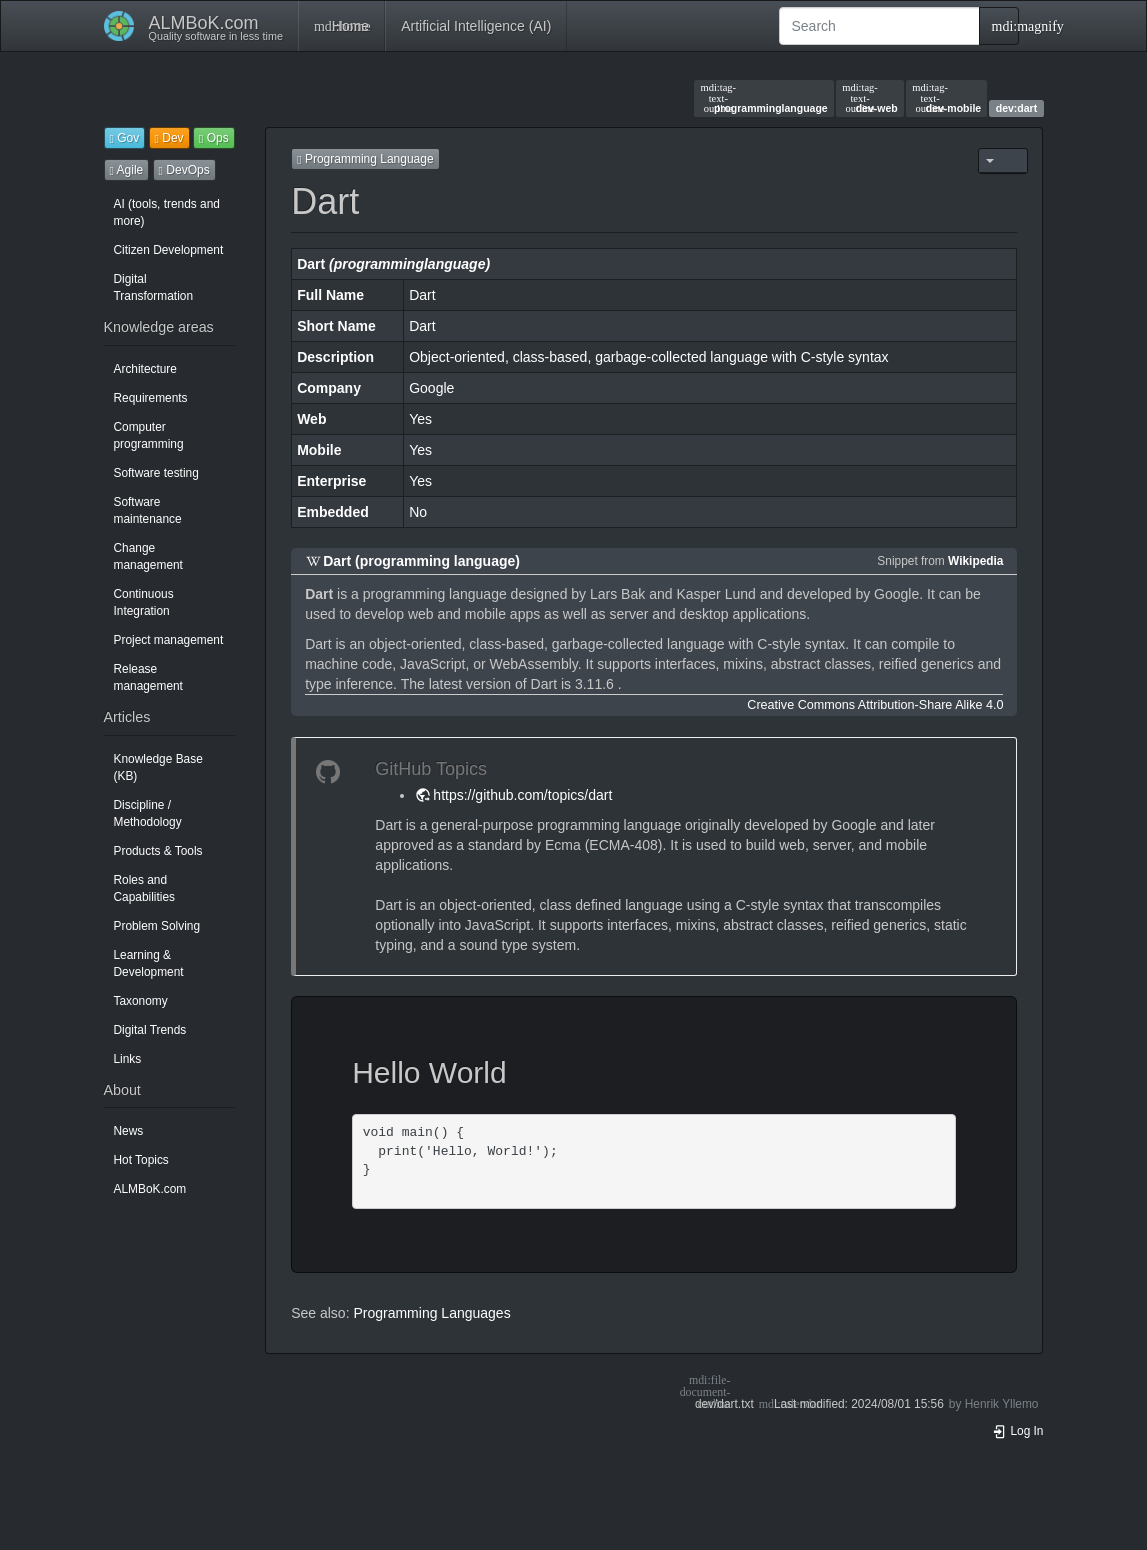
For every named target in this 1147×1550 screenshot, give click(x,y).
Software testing (156, 473)
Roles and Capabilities (144, 888)
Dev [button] (169, 138)
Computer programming (149, 435)
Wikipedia (975, 561)
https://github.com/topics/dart (522, 795)
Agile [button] (127, 170)
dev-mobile (946, 98)
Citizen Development (169, 250)
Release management (148, 677)
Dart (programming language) (421, 561)
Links (128, 1059)
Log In (1018, 1431)
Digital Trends (150, 1030)
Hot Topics (141, 1160)
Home (341, 26)
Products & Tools (158, 851)
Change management (148, 556)
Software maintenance (148, 510)
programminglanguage (764, 98)
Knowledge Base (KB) (158, 767)
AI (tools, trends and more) (167, 212)
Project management (169, 640)
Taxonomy (141, 1001)
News (129, 1131)
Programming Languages (431, 1313)
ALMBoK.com (150, 1189)
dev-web (869, 98)
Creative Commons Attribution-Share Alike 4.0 (875, 705)
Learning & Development (149, 963)
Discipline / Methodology (148, 813)
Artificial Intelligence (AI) (476, 26)
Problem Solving (157, 926)
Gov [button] (125, 138)
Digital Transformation (154, 287)
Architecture (145, 369)
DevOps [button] (184, 170)
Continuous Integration (144, 602)
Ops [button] (214, 138)
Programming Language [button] (365, 159)
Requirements (151, 398)
